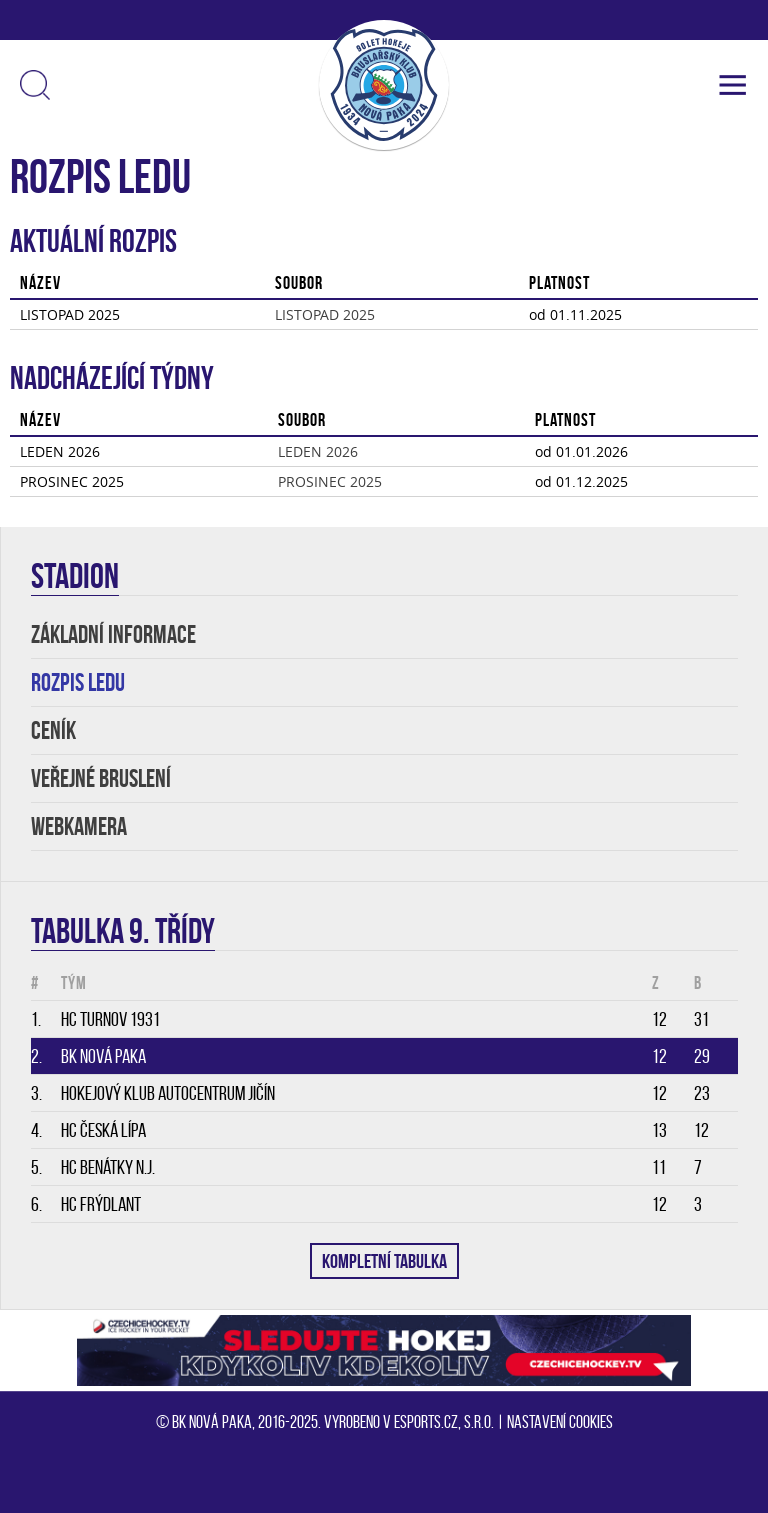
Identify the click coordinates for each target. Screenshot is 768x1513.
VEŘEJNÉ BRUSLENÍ (101, 778)
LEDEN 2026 (318, 451)
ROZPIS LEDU (78, 682)
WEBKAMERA (79, 826)
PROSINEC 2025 (330, 481)
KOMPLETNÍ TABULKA (384, 1261)
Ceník (53, 730)
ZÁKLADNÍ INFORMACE (113, 634)
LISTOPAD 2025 (325, 314)
